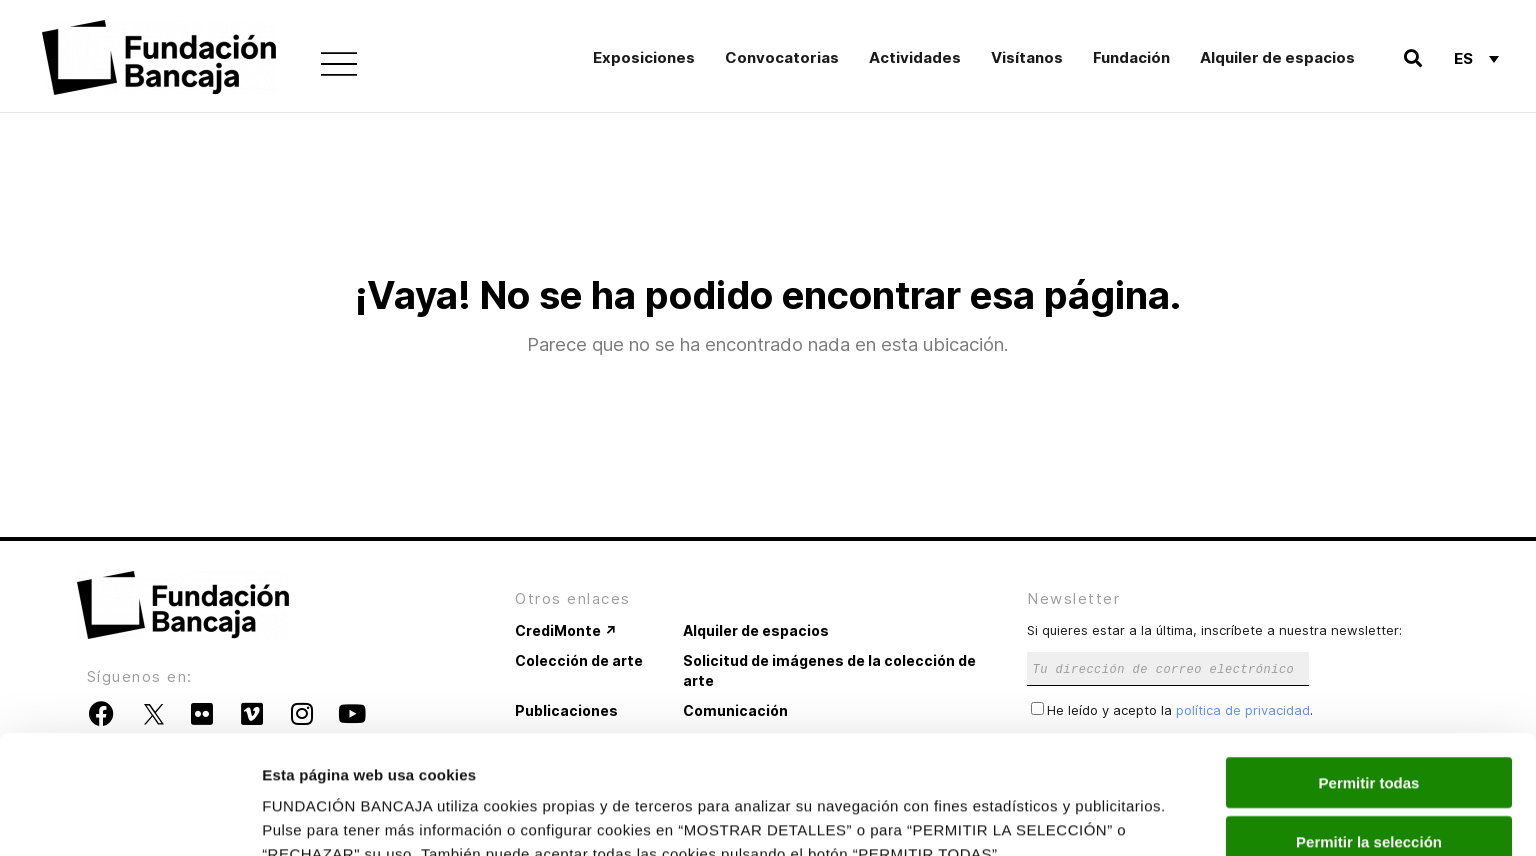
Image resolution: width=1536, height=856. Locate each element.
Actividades (915, 57)
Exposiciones (644, 57)
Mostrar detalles (1082, 816)
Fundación (1131, 57)
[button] (1412, 58)
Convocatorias (782, 57)
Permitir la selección (1369, 739)
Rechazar (1369, 797)
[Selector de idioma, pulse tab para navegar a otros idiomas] (1476, 58)
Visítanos (1027, 57)
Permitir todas (1369, 680)
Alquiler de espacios (1277, 57)
